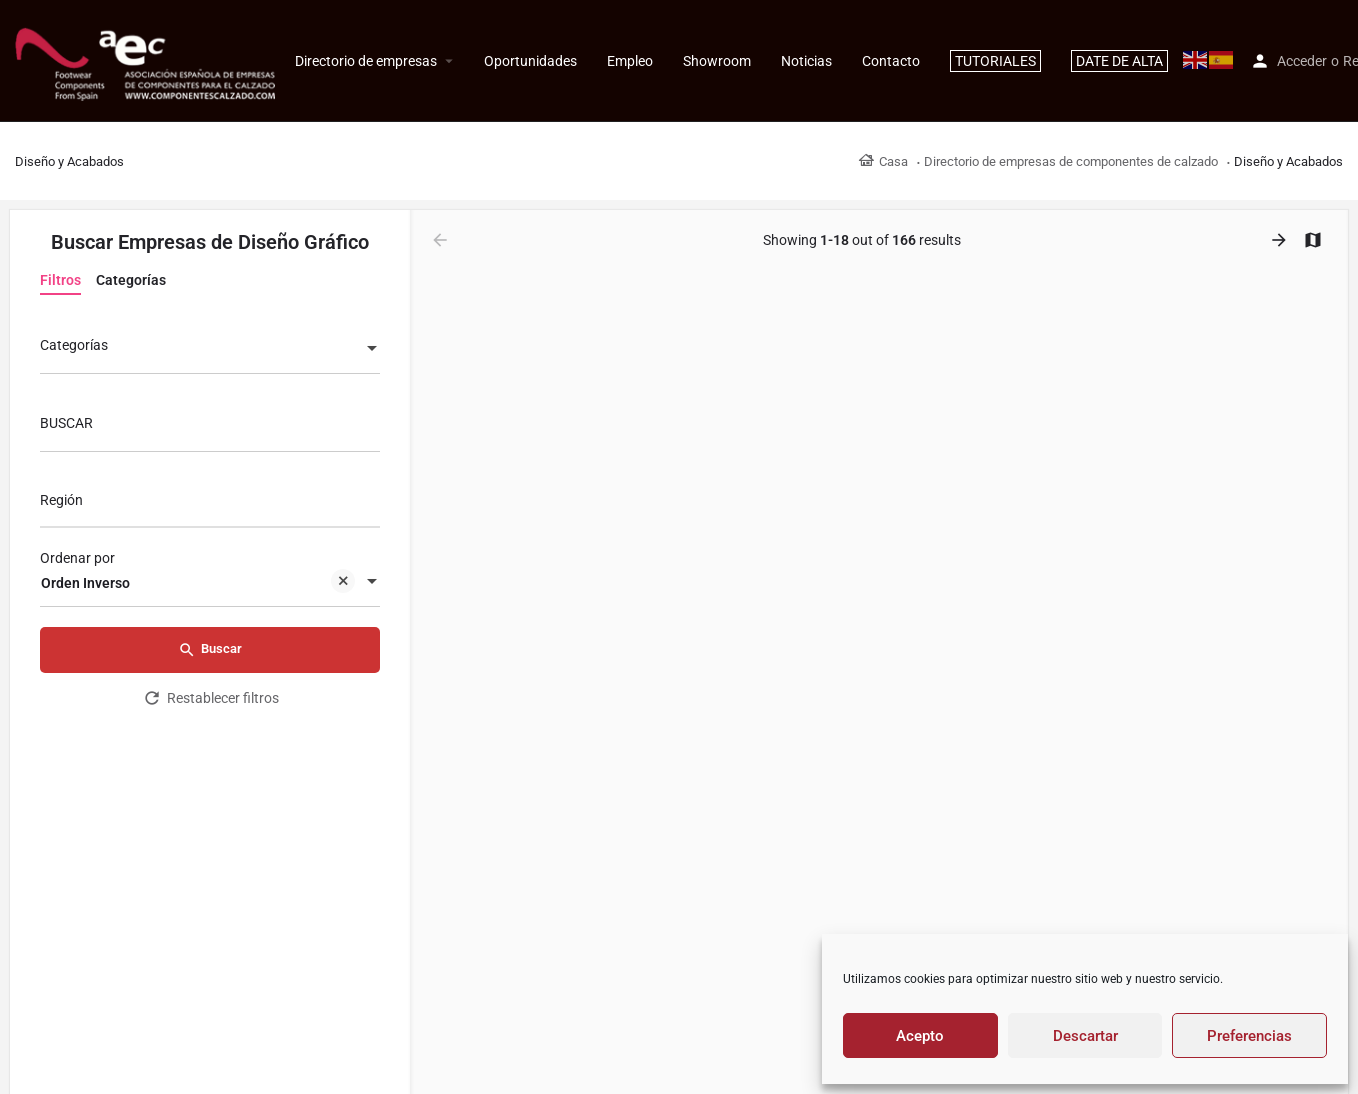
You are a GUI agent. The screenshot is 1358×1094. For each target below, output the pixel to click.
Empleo (630, 61)
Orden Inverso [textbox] (198, 584)
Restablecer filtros (210, 698)
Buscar (210, 650)
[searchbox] (207, 502)
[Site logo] (147, 60)
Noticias (806, 61)
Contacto (891, 61)
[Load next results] (1281, 240)
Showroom (717, 61)
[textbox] (210, 350)
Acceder (1302, 61)
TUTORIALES (995, 61)
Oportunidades (530, 61)
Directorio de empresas (366, 61)
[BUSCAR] (210, 428)
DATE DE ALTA (1119, 61)
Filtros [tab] (60, 280)
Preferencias (1249, 1036)
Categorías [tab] (131, 280)
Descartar (1085, 1036)
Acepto (920, 1036)
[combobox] (210, 350)
